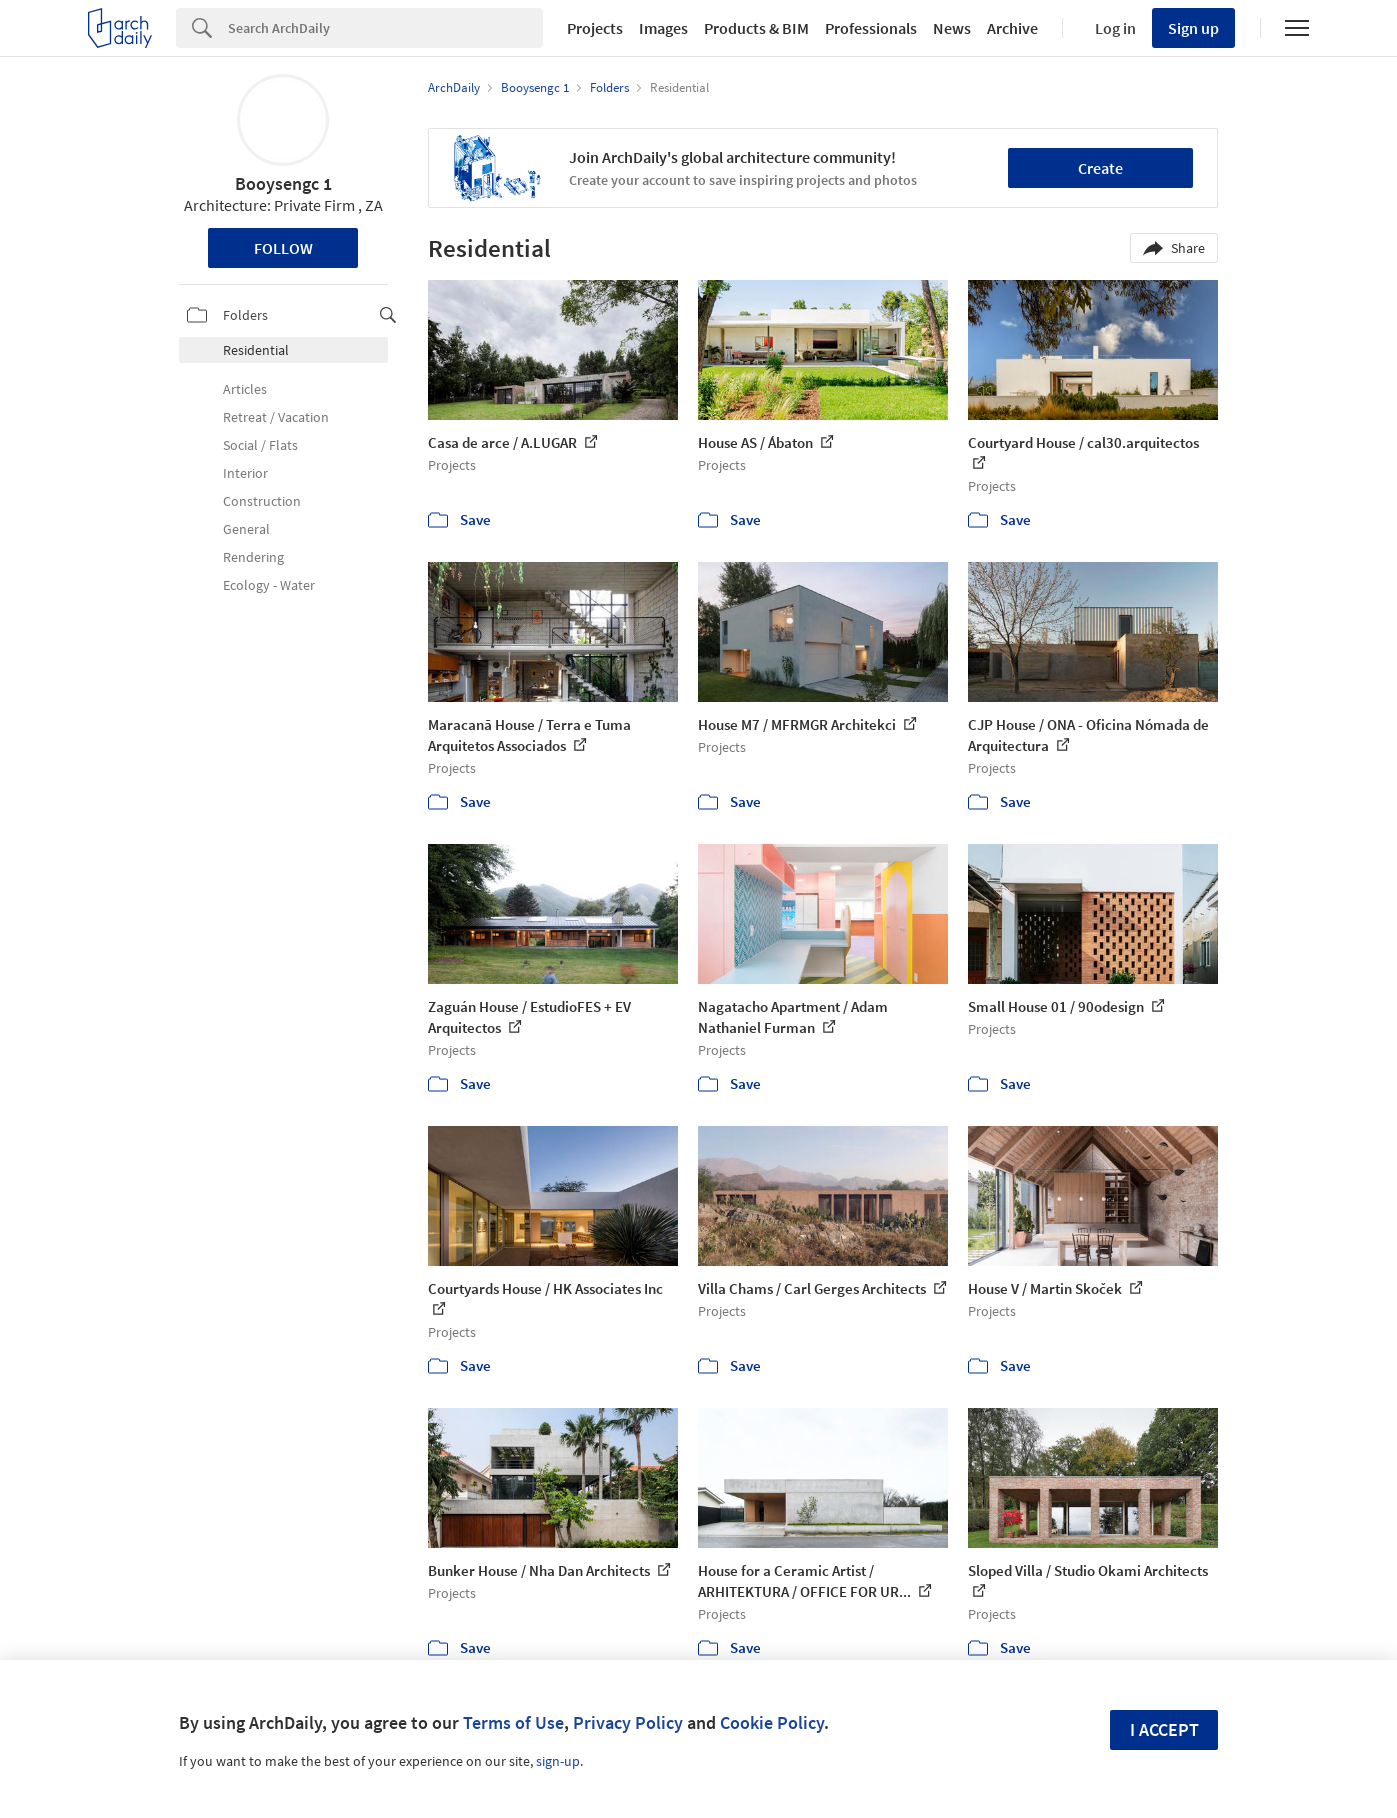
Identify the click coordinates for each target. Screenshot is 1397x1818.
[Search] (385, 28)
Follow (283, 248)
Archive (1012, 28)
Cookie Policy (772, 1722)
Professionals (871, 28)
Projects (595, 28)
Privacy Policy (628, 1722)
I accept (1164, 1729)
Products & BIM (756, 28)
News (952, 28)
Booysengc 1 (283, 183)
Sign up (1193, 28)
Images (663, 28)
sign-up (558, 1761)
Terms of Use (513, 1722)
